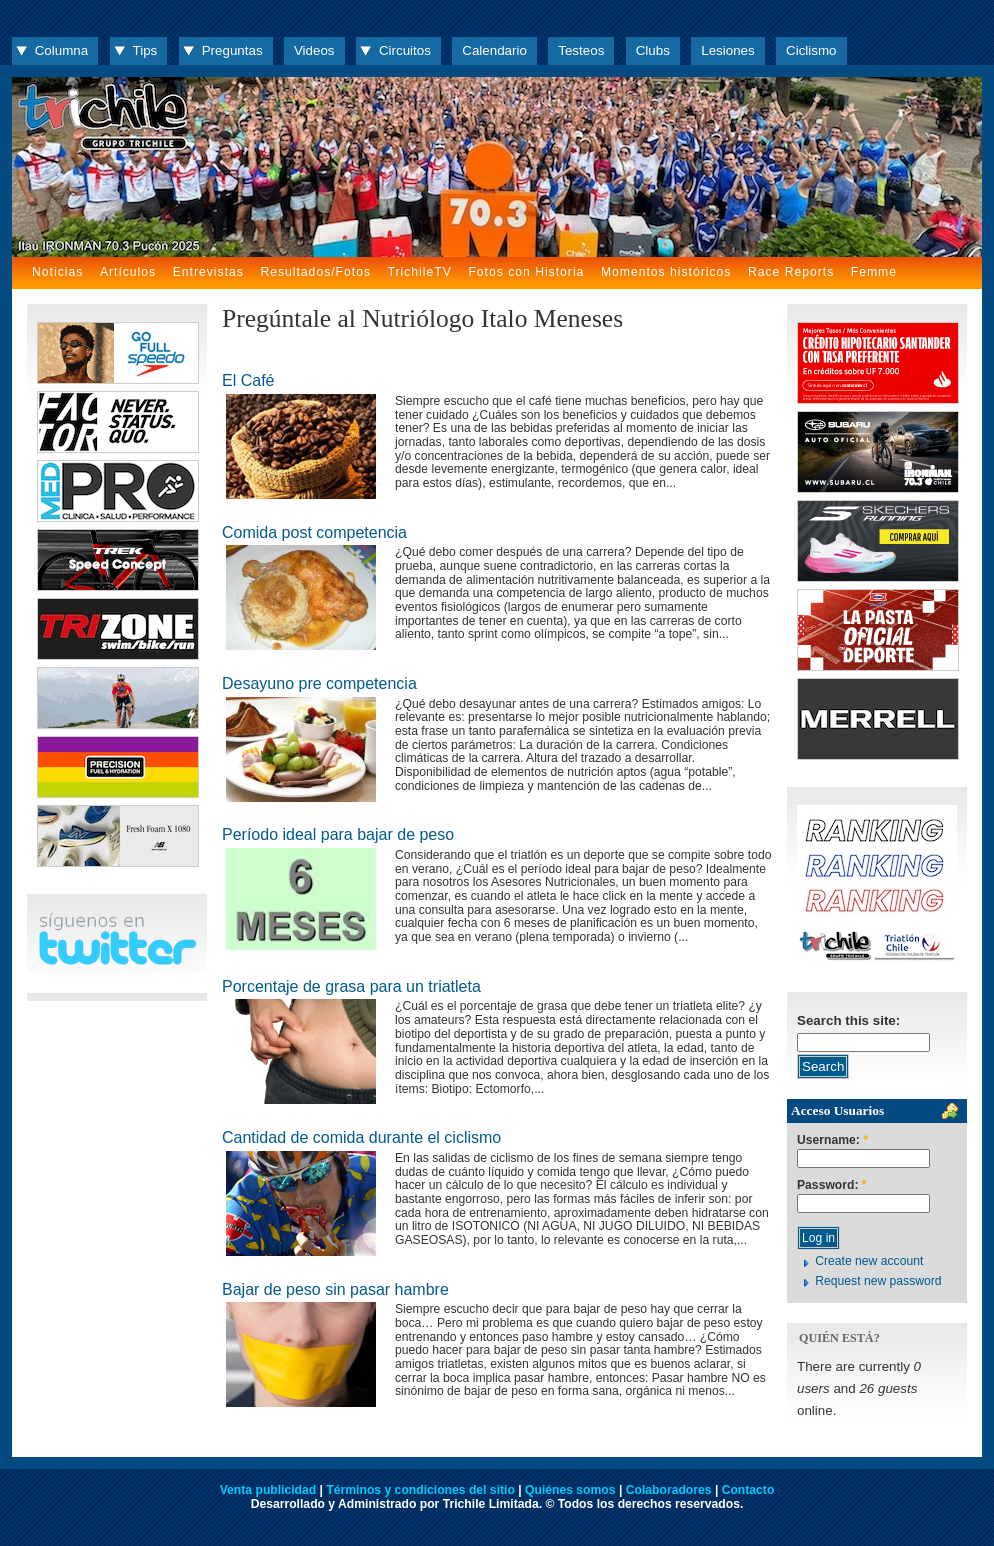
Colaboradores (669, 1490)
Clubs (653, 50)
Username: (832, 1140)
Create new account (869, 1261)
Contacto (748, 1490)
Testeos (581, 50)
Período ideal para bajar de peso (338, 834)
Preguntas (232, 50)
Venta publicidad (268, 1490)
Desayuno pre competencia (319, 683)
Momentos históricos (666, 272)
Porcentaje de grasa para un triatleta (351, 986)
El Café (248, 380)
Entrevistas (208, 272)
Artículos (128, 272)
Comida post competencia (314, 532)
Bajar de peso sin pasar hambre (335, 1289)
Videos (314, 50)
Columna (61, 50)
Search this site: (848, 1020)
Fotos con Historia (526, 272)
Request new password (878, 1281)
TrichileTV (420, 272)
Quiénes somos (570, 1490)
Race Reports (791, 272)
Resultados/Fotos (315, 272)
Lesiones (727, 50)
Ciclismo (811, 50)
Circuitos (405, 50)
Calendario (494, 50)
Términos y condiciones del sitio (420, 1490)
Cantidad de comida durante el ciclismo (361, 1137)
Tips (145, 50)
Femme (874, 272)
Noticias (57, 272)
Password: (832, 1185)
